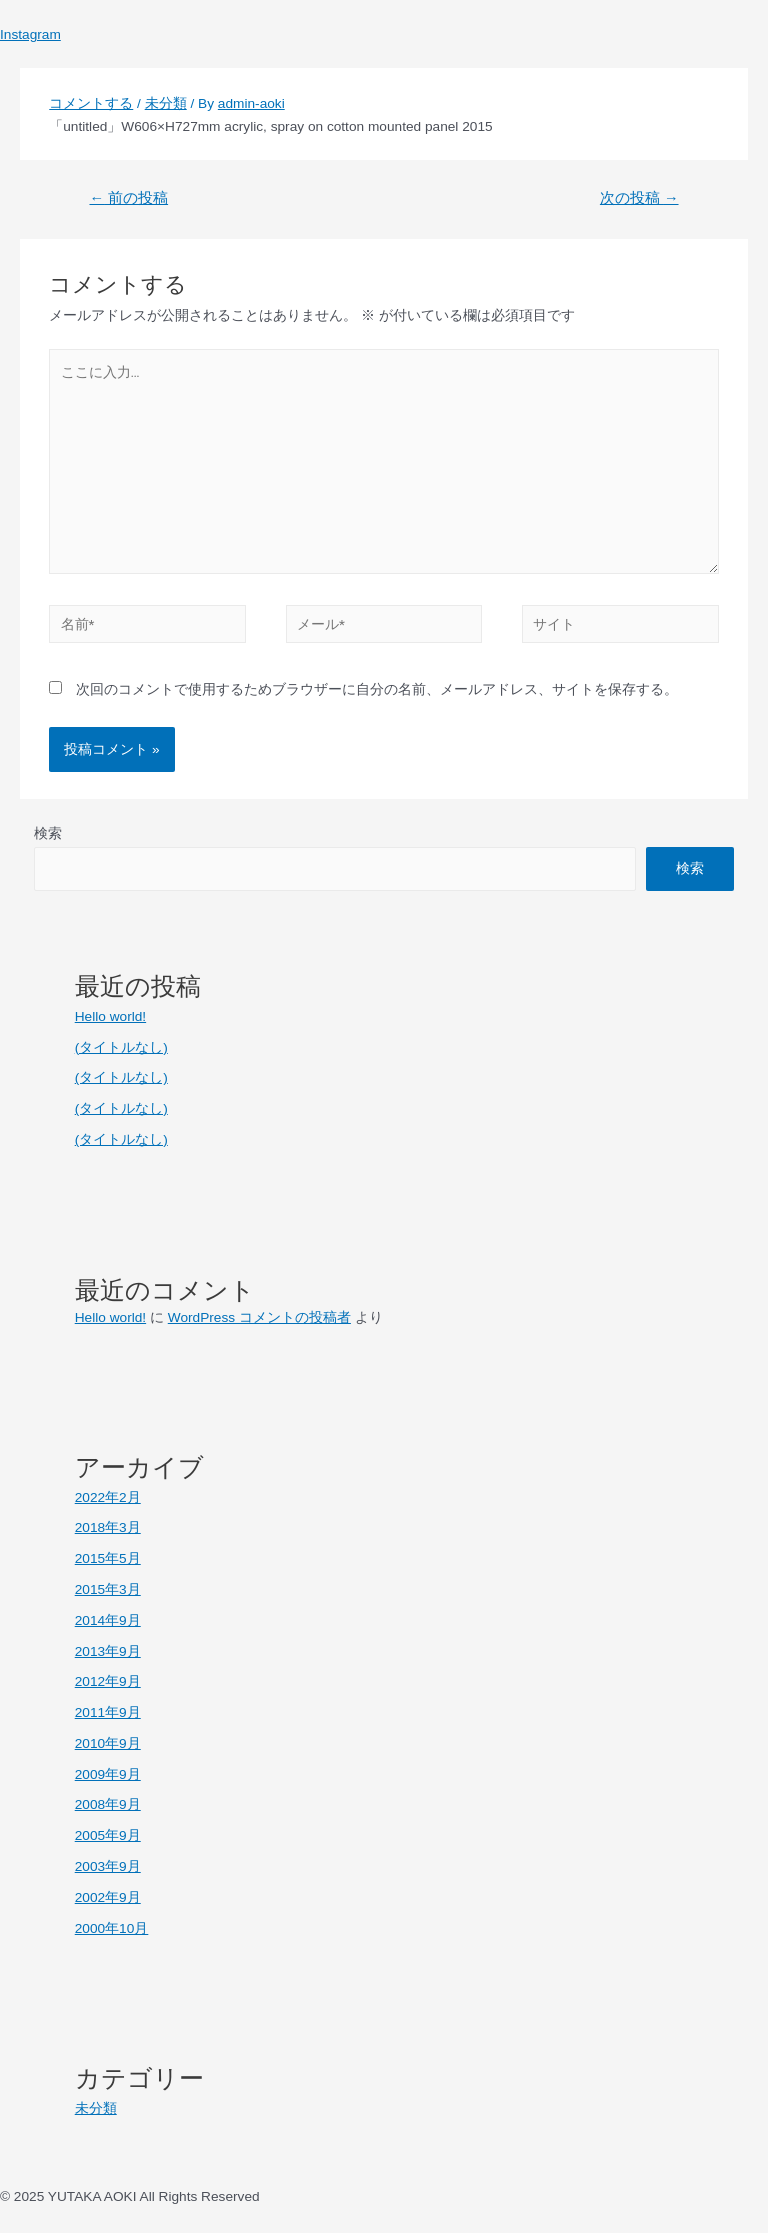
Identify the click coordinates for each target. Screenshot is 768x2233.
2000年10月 (112, 1928)
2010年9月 (108, 1743)
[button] (384, 11)
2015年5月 (108, 1558)
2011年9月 (108, 1712)
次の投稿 (639, 198)
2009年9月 (108, 1774)
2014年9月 (108, 1620)
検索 (48, 833)
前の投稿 (128, 198)
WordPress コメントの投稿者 (259, 1317)
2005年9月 (108, 1835)
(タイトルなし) (121, 1047)
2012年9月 (108, 1681)
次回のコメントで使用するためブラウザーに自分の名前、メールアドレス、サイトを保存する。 (377, 689)
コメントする (91, 103)
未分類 (166, 103)
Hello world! (110, 1016)
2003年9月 (108, 1866)
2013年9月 (108, 1651)
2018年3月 (108, 1527)
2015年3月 (108, 1589)
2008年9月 (108, 1804)
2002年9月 (108, 1897)
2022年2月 (108, 1497)
